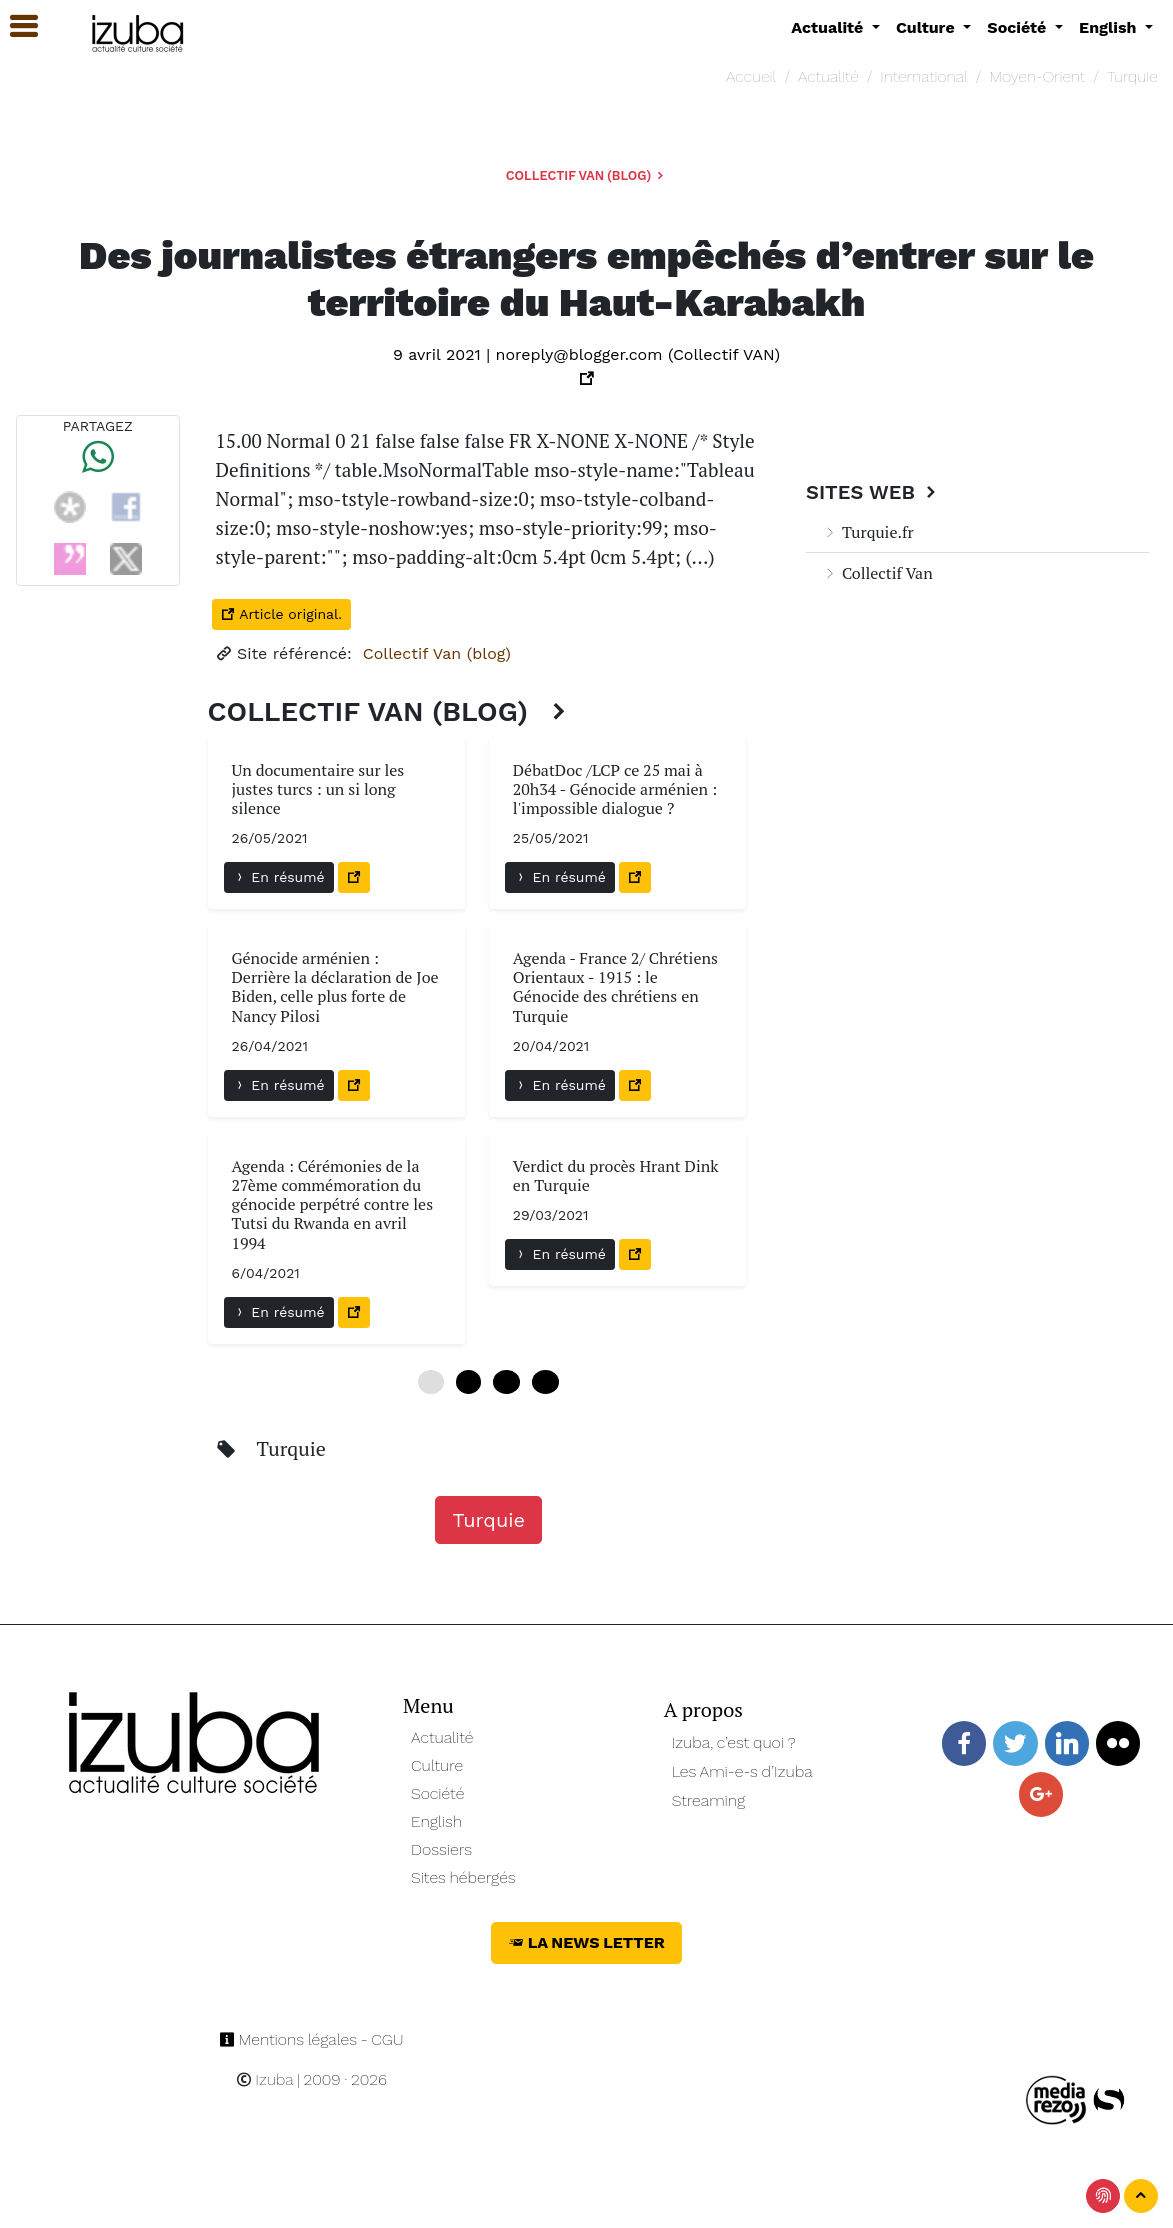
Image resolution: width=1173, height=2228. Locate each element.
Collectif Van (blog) (586, 175)
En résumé (279, 877)
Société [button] (1019, 27)
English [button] (1110, 27)
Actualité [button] (829, 27)
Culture (437, 1765)
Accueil (751, 76)
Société (437, 1793)
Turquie (1132, 76)
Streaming (709, 1800)
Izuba (265, 2079)
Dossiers (441, 1849)
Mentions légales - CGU (311, 2039)
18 (545, 1382)
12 (506, 1382)
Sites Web (873, 492)
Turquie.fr (868, 532)
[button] (15, 26)
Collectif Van (877, 573)
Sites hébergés (463, 1877)
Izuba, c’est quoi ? (734, 1742)
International (923, 76)
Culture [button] (927, 27)
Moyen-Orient (1037, 76)
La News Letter (586, 1942)
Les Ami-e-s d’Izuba (742, 1771)
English (436, 1821)
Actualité (828, 76)
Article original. (281, 614)
